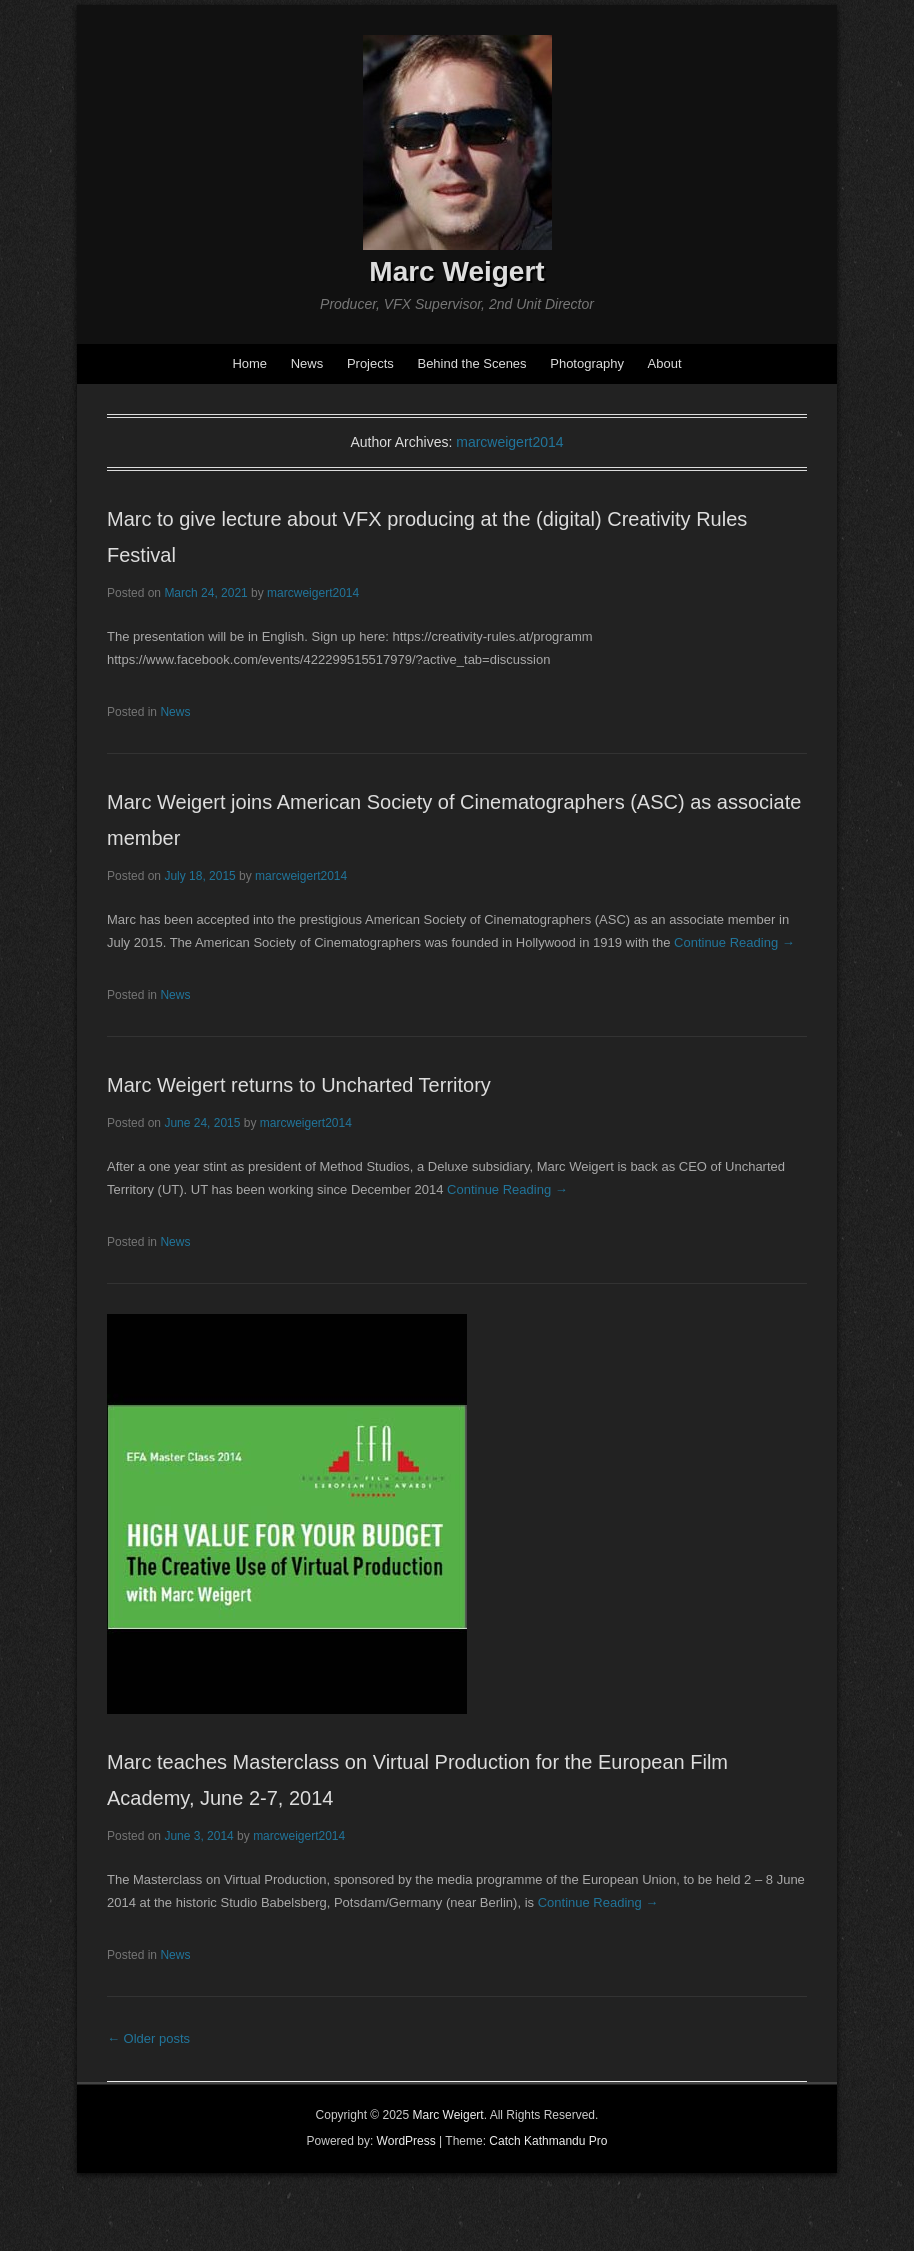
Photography (587, 363)
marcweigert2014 (509, 442)
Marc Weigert (456, 271)
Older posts (148, 2038)
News (307, 363)
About (665, 363)
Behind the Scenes (471, 363)
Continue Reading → (734, 942)
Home (249, 363)
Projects (370, 363)
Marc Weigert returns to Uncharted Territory (299, 1085)
